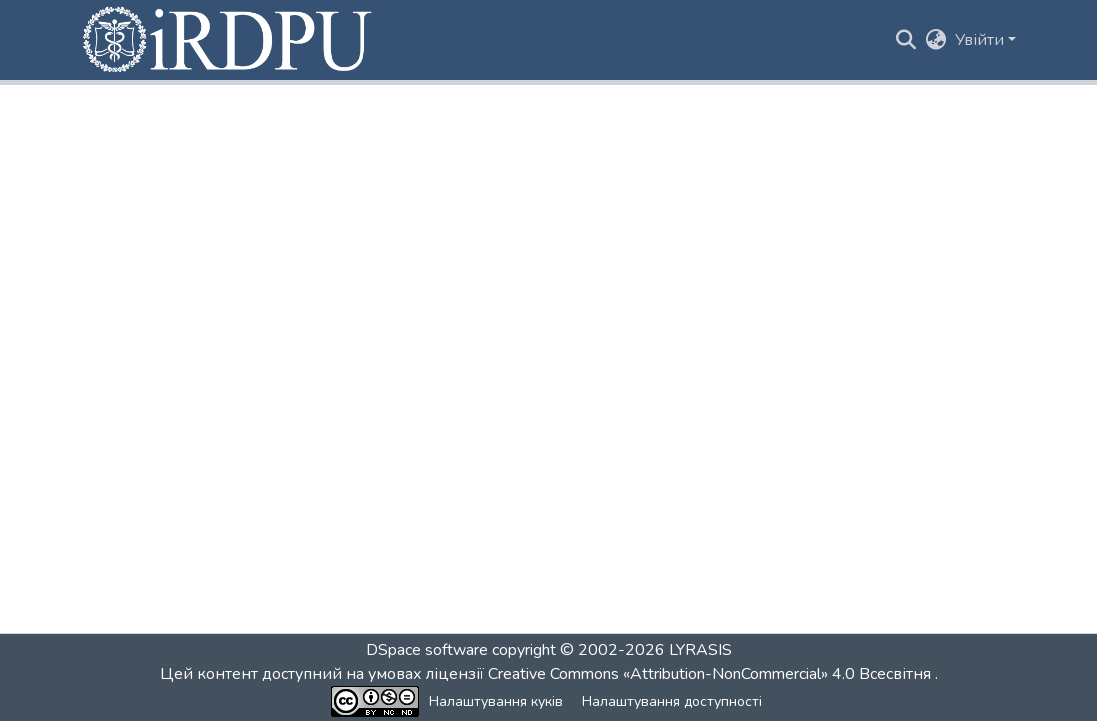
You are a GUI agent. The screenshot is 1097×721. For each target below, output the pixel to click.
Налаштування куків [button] (496, 701)
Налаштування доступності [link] (672, 701)
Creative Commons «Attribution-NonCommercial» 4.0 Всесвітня (711, 674)
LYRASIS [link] (700, 650)
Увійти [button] (981, 40)
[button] (229, 40)
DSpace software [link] (427, 650)
